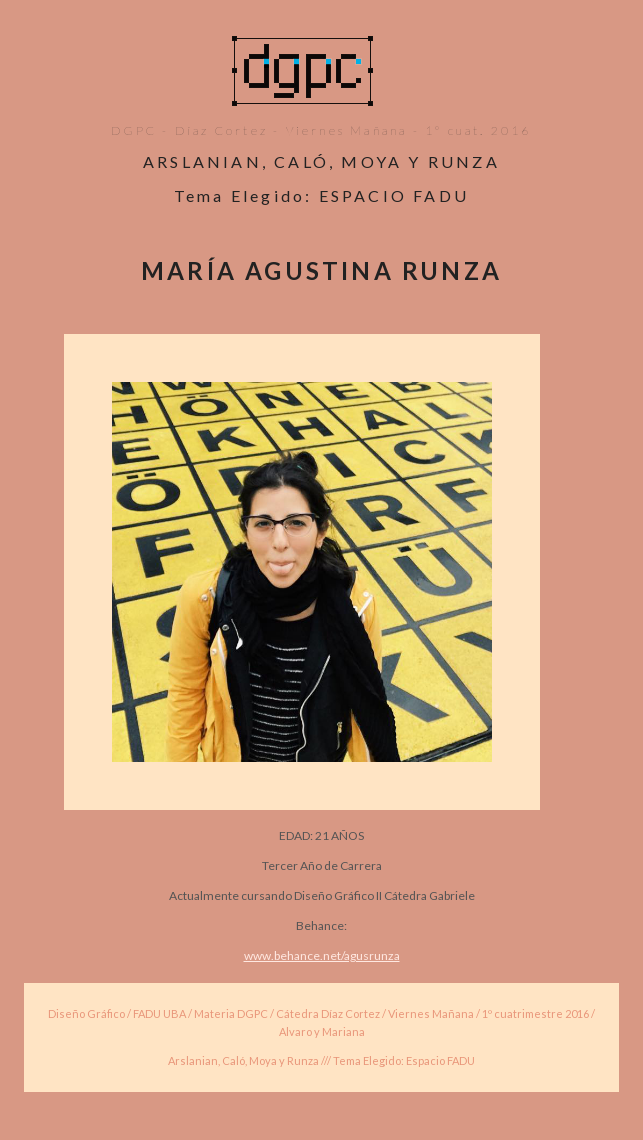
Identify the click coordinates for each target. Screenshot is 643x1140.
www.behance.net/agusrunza (322, 955)
